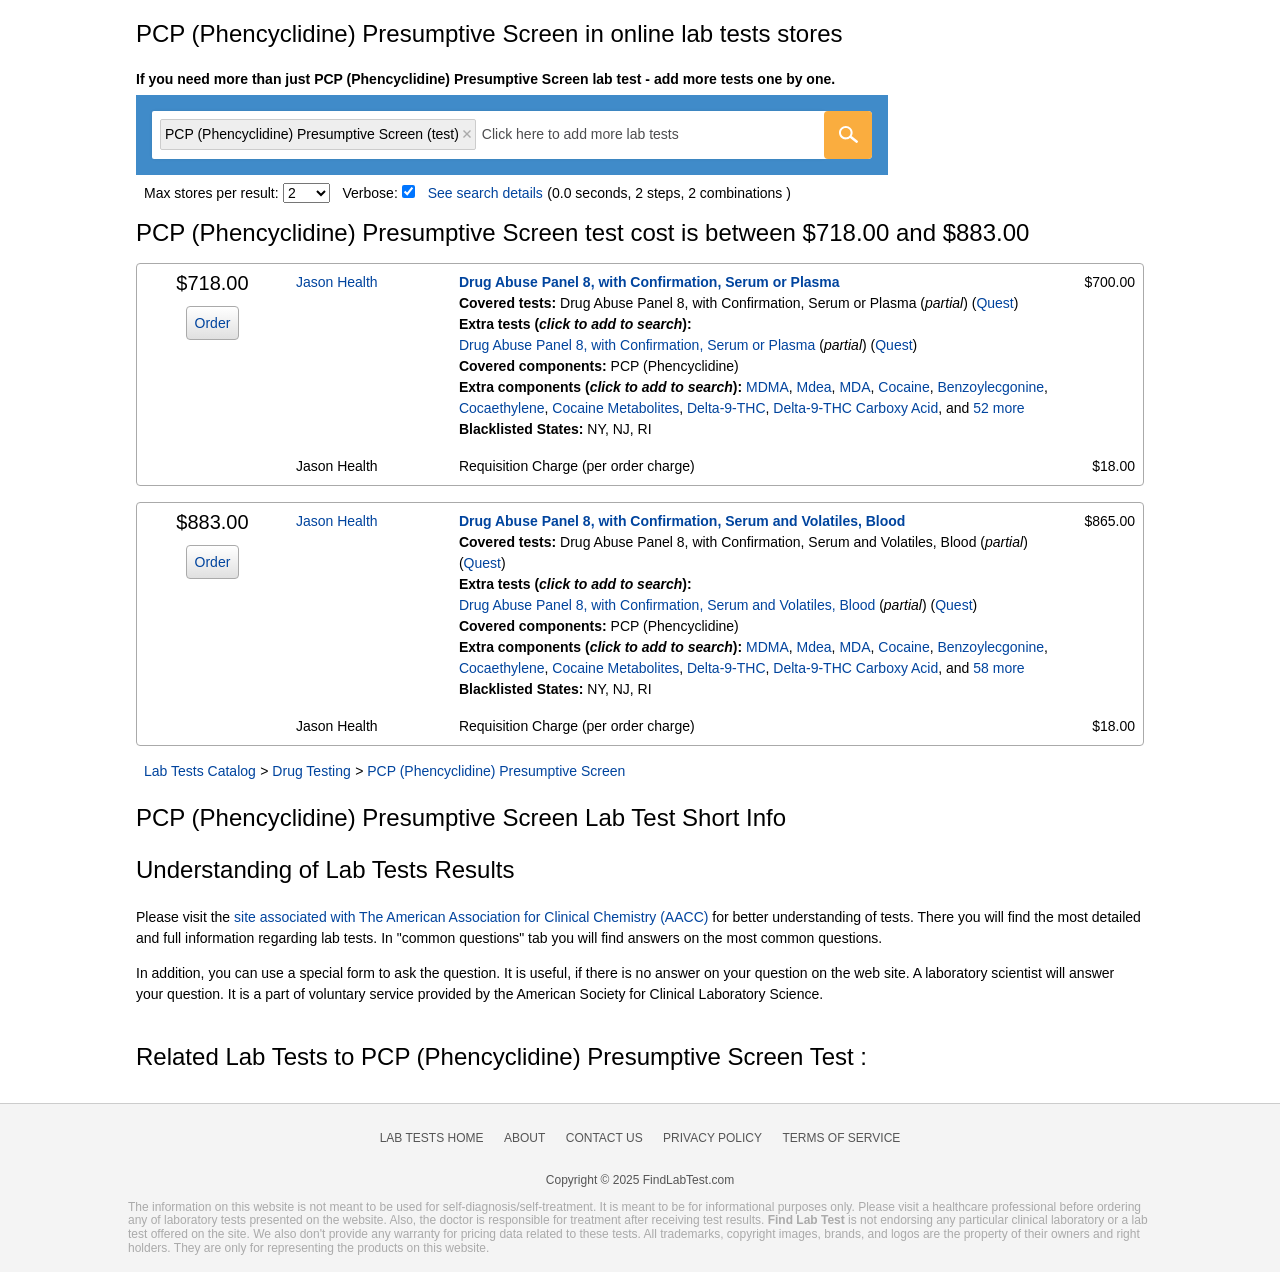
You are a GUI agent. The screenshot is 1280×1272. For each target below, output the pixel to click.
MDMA (767, 387)
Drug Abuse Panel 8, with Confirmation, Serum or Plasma (649, 282)
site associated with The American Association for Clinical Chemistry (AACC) (471, 917)
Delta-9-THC (726, 408)
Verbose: (370, 193)
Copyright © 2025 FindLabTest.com (640, 1180)
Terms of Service (842, 1138)
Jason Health (337, 282)
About (524, 1138)
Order (213, 323)
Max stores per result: (211, 193)
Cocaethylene (502, 408)
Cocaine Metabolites (615, 408)
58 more (998, 668)
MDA (854, 387)
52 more (998, 408)
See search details (485, 193)
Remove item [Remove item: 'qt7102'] (467, 134)
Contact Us (604, 1138)
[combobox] (512, 135)
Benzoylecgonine (990, 387)
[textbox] (594, 134)
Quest (994, 303)
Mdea (814, 387)
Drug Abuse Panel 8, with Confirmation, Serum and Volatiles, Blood (682, 521)
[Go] (848, 135)
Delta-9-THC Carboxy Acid (855, 408)
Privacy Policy (712, 1138)
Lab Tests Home (432, 1138)
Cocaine (903, 387)
